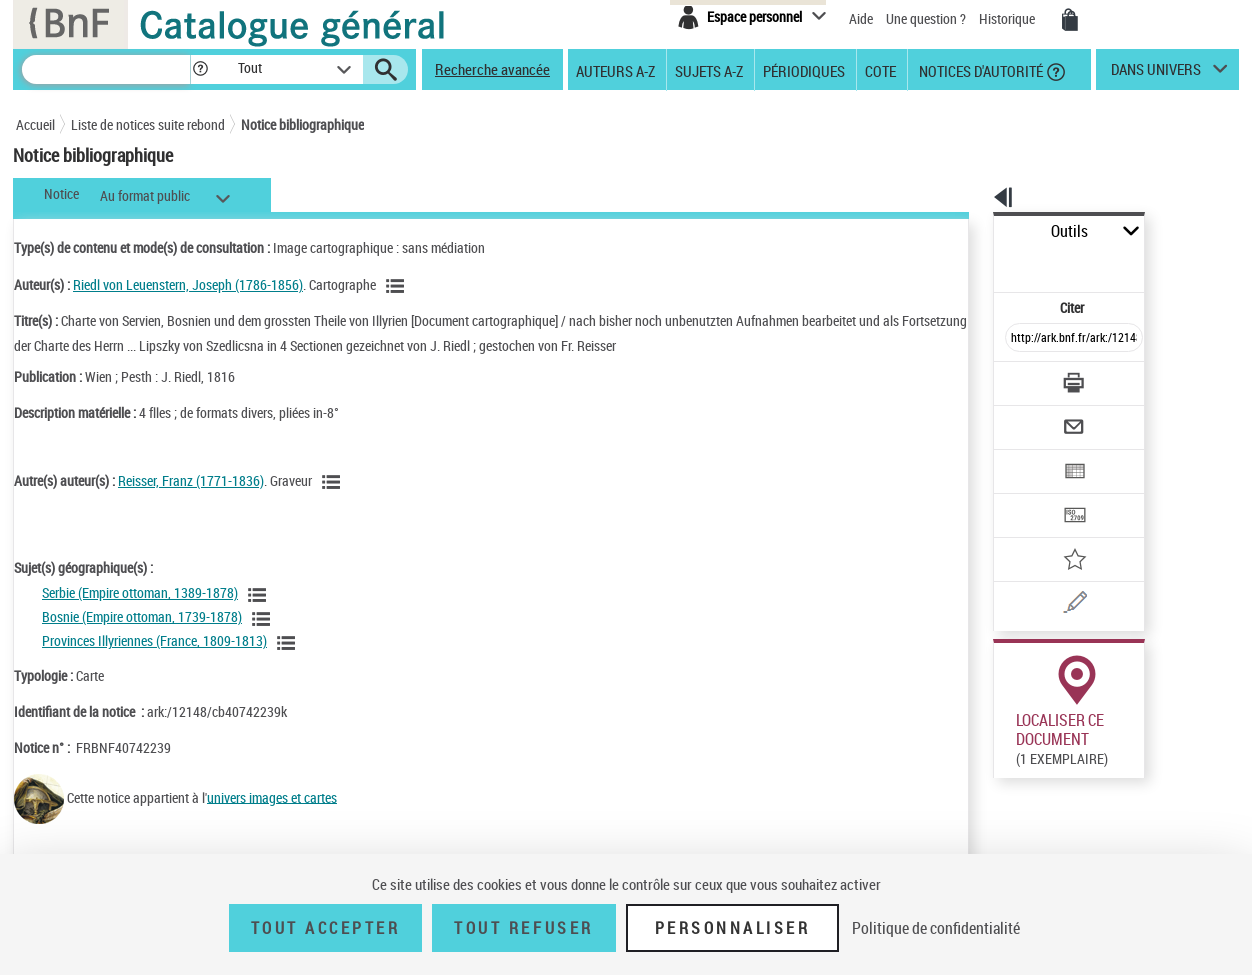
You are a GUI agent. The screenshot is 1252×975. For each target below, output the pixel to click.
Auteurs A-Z (615, 70)
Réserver (1009, 749)
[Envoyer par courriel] (1017, 378)
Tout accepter (326, 928)
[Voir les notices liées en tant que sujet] (260, 595)
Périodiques (804, 70)
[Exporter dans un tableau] (1032, 417)
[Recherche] (106, 69)
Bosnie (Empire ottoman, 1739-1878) (142, 616)
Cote (880, 70)
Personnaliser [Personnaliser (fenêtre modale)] (733, 928)
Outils (971, 231)
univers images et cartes (272, 796)
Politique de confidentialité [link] (936, 928)
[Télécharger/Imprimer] (1021, 339)
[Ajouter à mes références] (1030, 495)
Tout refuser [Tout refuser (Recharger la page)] (523, 928)
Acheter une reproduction (1148, 749)
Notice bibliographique (302, 124)
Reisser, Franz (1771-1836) (191, 480)
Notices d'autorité (979, 70)
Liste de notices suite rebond (148, 124)
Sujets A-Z (709, 70)
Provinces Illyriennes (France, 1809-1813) (154, 640)
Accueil (35, 124)
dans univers (1156, 74)
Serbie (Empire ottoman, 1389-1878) (140, 592)
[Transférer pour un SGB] (1026, 456)
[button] (200, 69)
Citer (986, 263)
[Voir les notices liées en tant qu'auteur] (398, 286)
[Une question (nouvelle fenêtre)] (1057, 534)
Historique (1008, 18)
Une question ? (926, 18)
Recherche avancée (492, 69)
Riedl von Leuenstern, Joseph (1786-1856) (188, 284)
